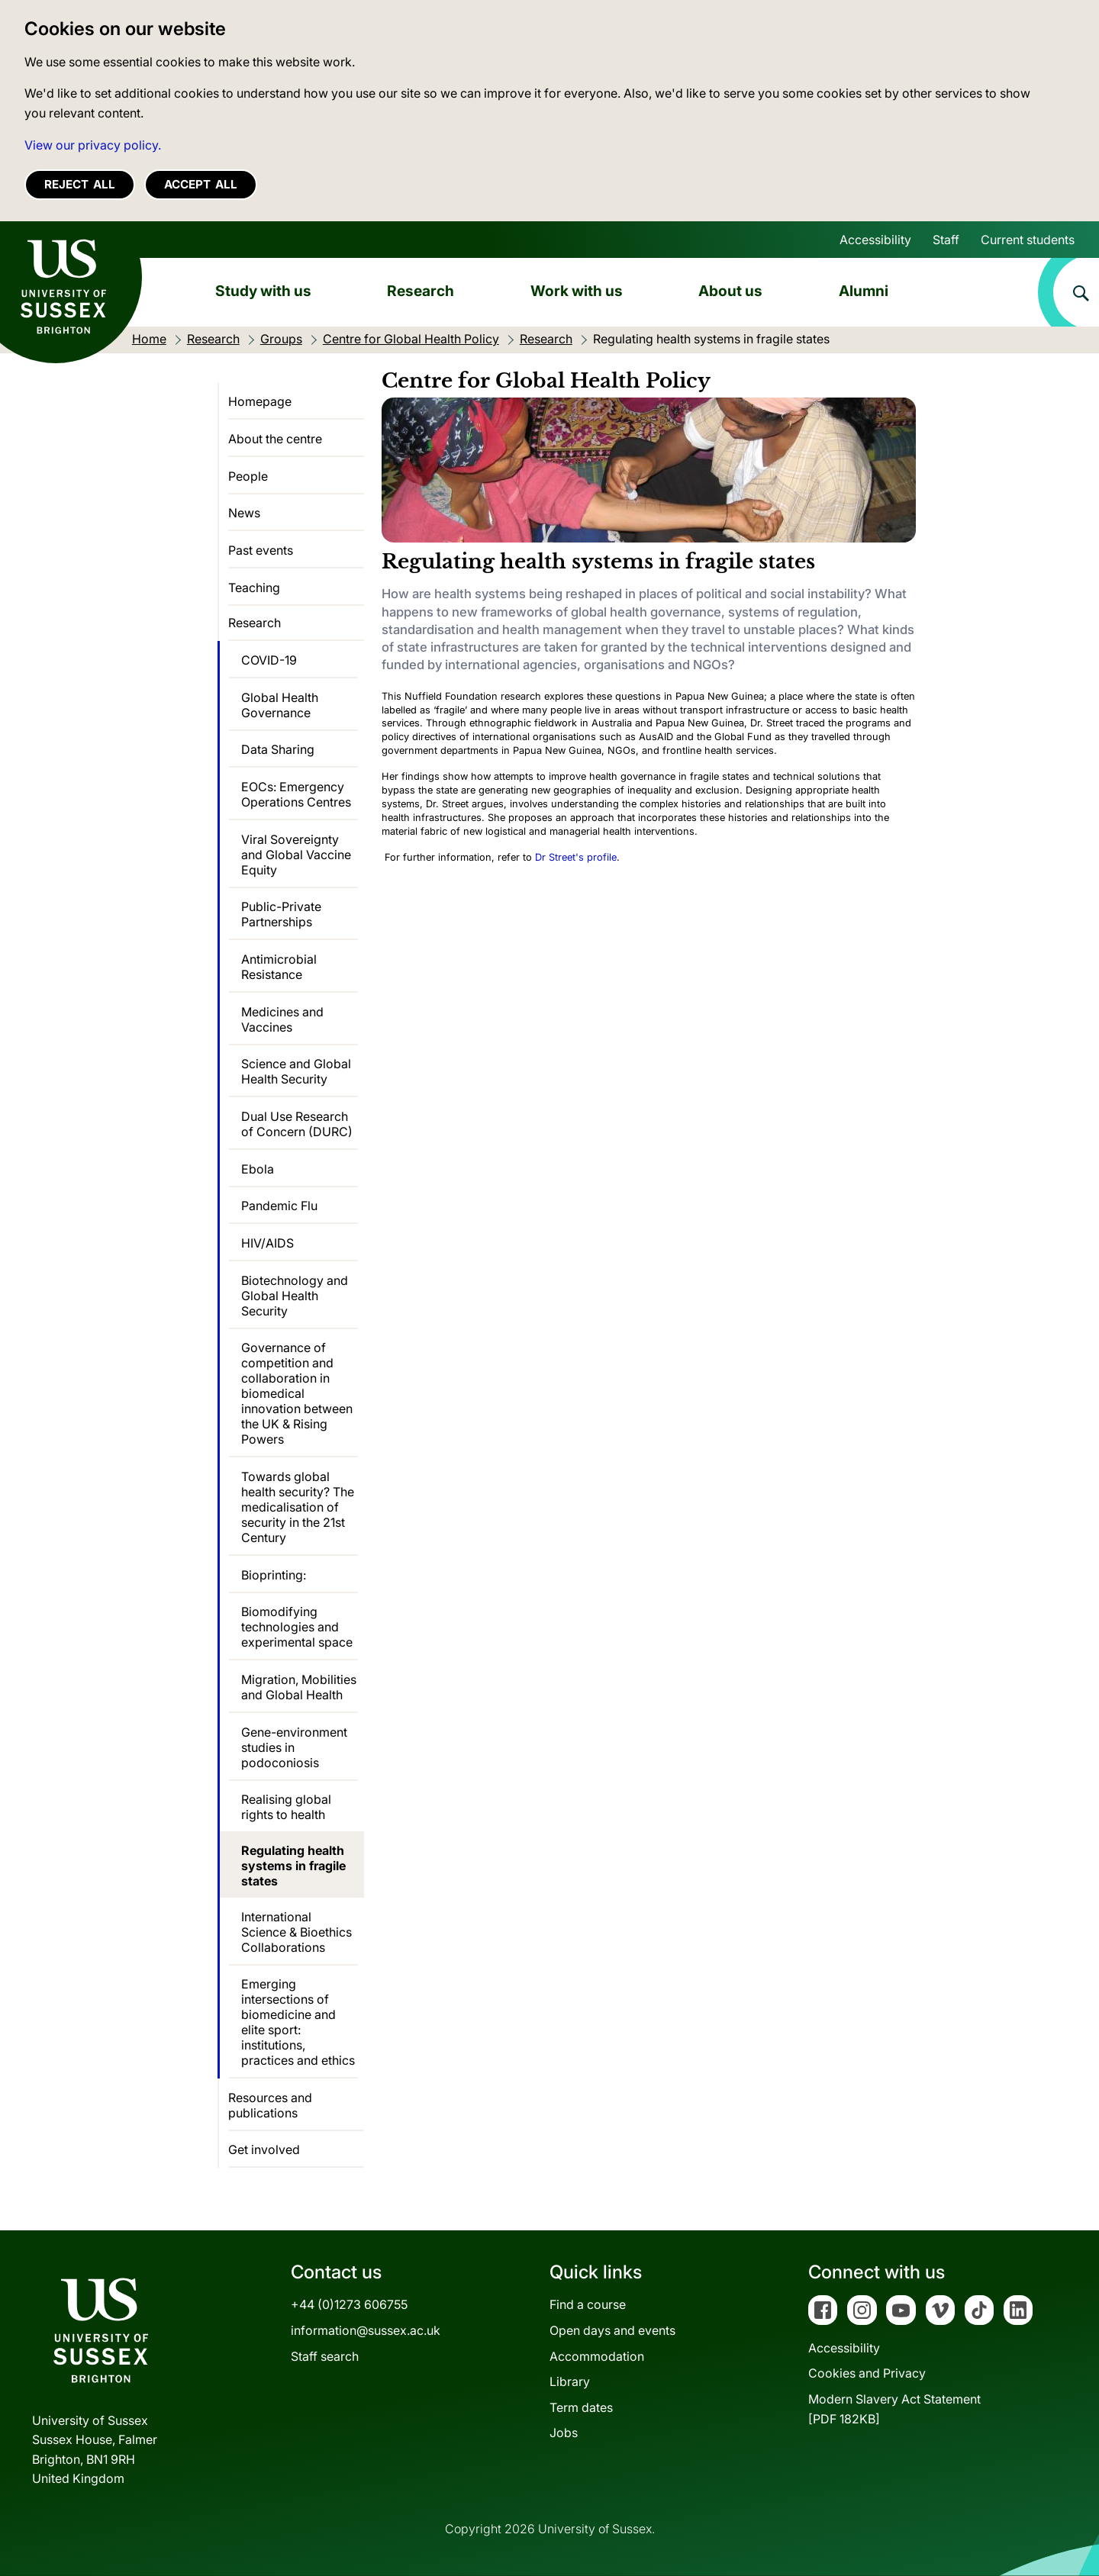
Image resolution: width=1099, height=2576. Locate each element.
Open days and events (612, 2330)
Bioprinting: (273, 1575)
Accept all (200, 184)
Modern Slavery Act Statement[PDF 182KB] (894, 2408)
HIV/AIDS (267, 1243)
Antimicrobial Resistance (279, 967)
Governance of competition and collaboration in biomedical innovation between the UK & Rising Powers (297, 1393)
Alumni (863, 291)
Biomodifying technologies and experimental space (297, 1627)
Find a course (588, 2304)
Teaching (254, 587)
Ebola (257, 1169)
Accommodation (597, 2356)
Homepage (260, 401)
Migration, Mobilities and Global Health (298, 1687)
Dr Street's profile (576, 857)
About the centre (275, 438)
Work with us (576, 291)
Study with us (263, 291)
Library (570, 2381)
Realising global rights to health (286, 1807)
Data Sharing (277, 749)
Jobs (564, 2432)
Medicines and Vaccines (282, 1019)
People (248, 476)
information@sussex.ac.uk (365, 2330)
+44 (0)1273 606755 (349, 2304)
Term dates (581, 2407)
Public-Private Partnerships (281, 914)
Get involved (264, 2149)
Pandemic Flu (279, 1205)
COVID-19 (269, 660)
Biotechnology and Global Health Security (294, 1296)
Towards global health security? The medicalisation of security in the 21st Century (297, 1507)
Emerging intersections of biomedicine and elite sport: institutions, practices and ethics (298, 2022)
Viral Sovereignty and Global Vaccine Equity (296, 854)
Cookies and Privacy (867, 2373)
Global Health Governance (279, 705)
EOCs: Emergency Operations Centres (296, 794)
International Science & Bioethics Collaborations (296, 1932)
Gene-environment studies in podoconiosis (294, 1747)
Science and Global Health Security (296, 1071)
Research (420, 291)
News (244, 512)
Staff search (325, 2356)
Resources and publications (270, 2105)
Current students (1028, 239)
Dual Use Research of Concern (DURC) (297, 1124)
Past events (260, 550)
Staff (946, 239)
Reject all (79, 184)
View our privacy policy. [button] (92, 145)
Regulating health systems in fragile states (293, 1866)
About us (730, 291)
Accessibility (875, 239)
